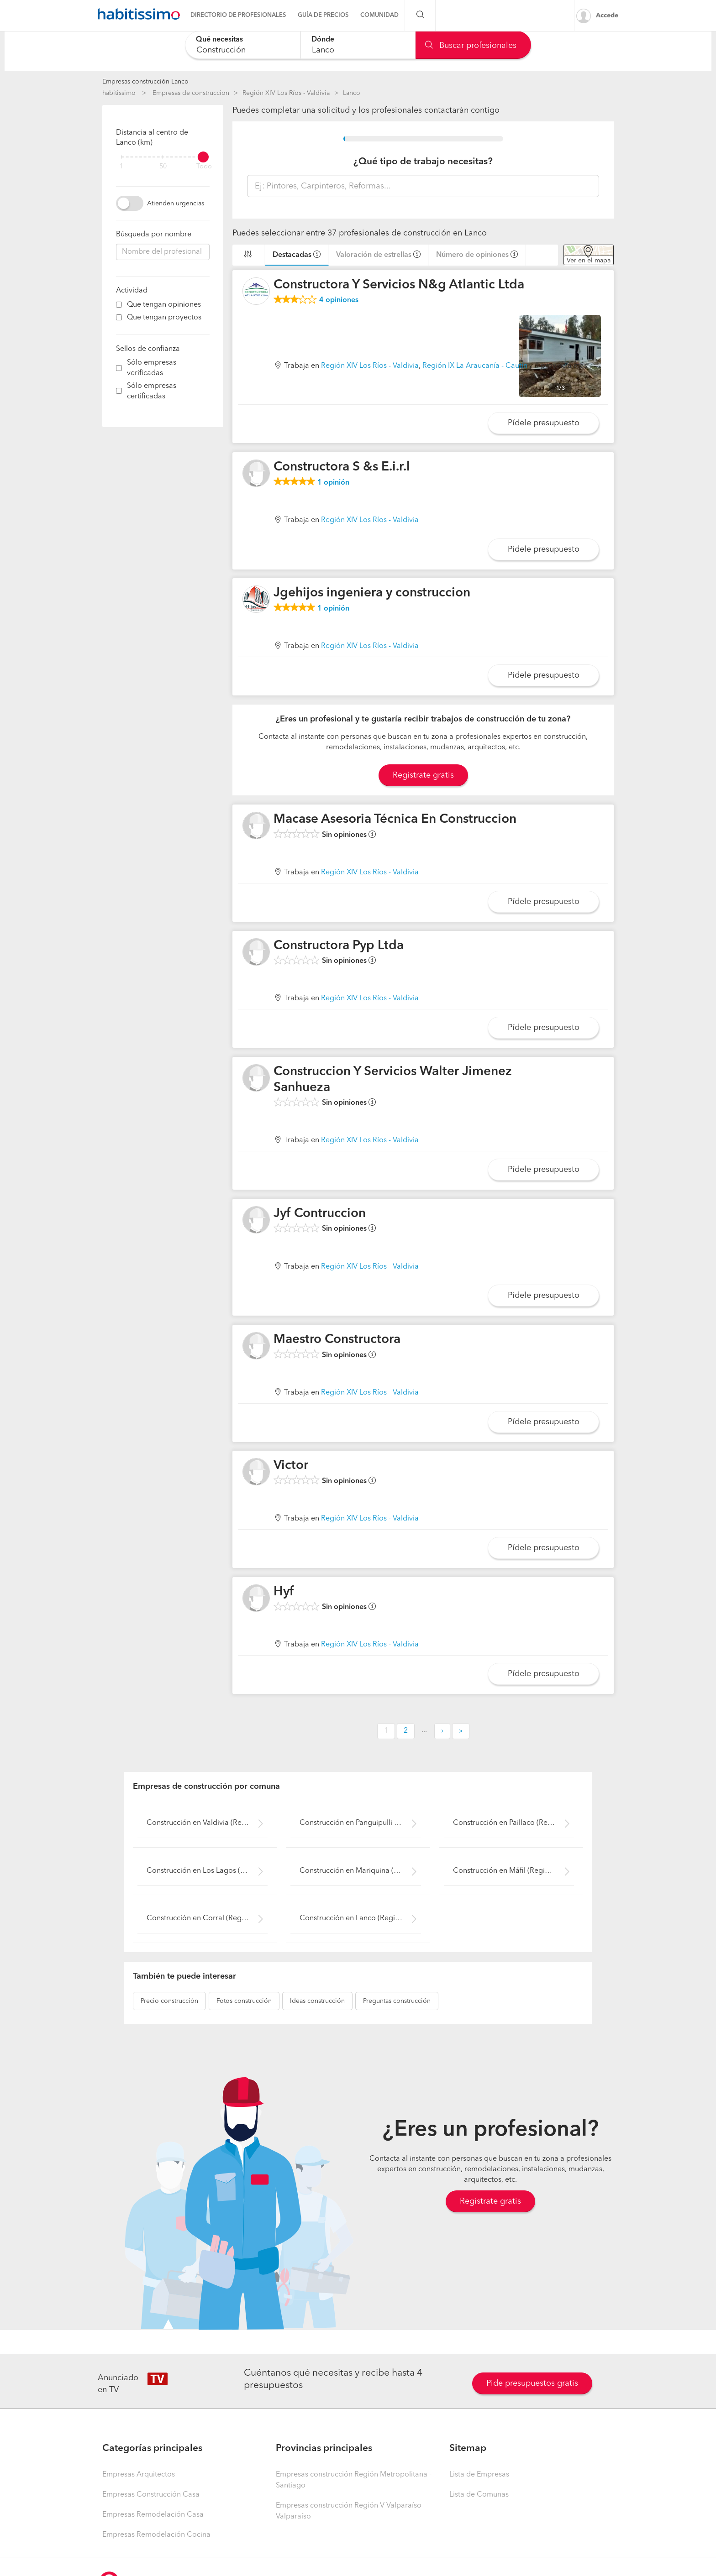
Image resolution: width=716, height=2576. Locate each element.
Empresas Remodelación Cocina (156, 2535)
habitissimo (119, 93)
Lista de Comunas (479, 2494)
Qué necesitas (219, 39)
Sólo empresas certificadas (151, 391)
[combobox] (242, 45)
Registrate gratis (423, 775)
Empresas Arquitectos (138, 2474)
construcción (169, 2001)
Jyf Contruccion (320, 1213)
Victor (291, 1465)
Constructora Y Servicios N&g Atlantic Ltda (399, 285)
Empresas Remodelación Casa (153, 2515)
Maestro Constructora (337, 1339)
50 (163, 166)
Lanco (351, 93)
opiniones (338, 300)
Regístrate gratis (490, 2201)
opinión (333, 482)
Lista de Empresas (479, 2474)
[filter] (163, 157)
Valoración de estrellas (373, 255)
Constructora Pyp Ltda (339, 946)
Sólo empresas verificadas (151, 368)
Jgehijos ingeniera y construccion (372, 593)
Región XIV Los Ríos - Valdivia (286, 93)
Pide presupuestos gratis (532, 2383)
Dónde (322, 39)
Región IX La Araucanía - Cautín (474, 366)
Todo (204, 166)
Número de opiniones (472, 255)
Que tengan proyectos (164, 317)
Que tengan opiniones (164, 304)
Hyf (284, 1592)
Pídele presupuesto (543, 423)
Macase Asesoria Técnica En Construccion (395, 819)
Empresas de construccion (191, 93)
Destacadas (292, 255)
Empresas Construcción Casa (151, 2494)
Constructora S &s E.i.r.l (342, 467)
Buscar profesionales (470, 46)
